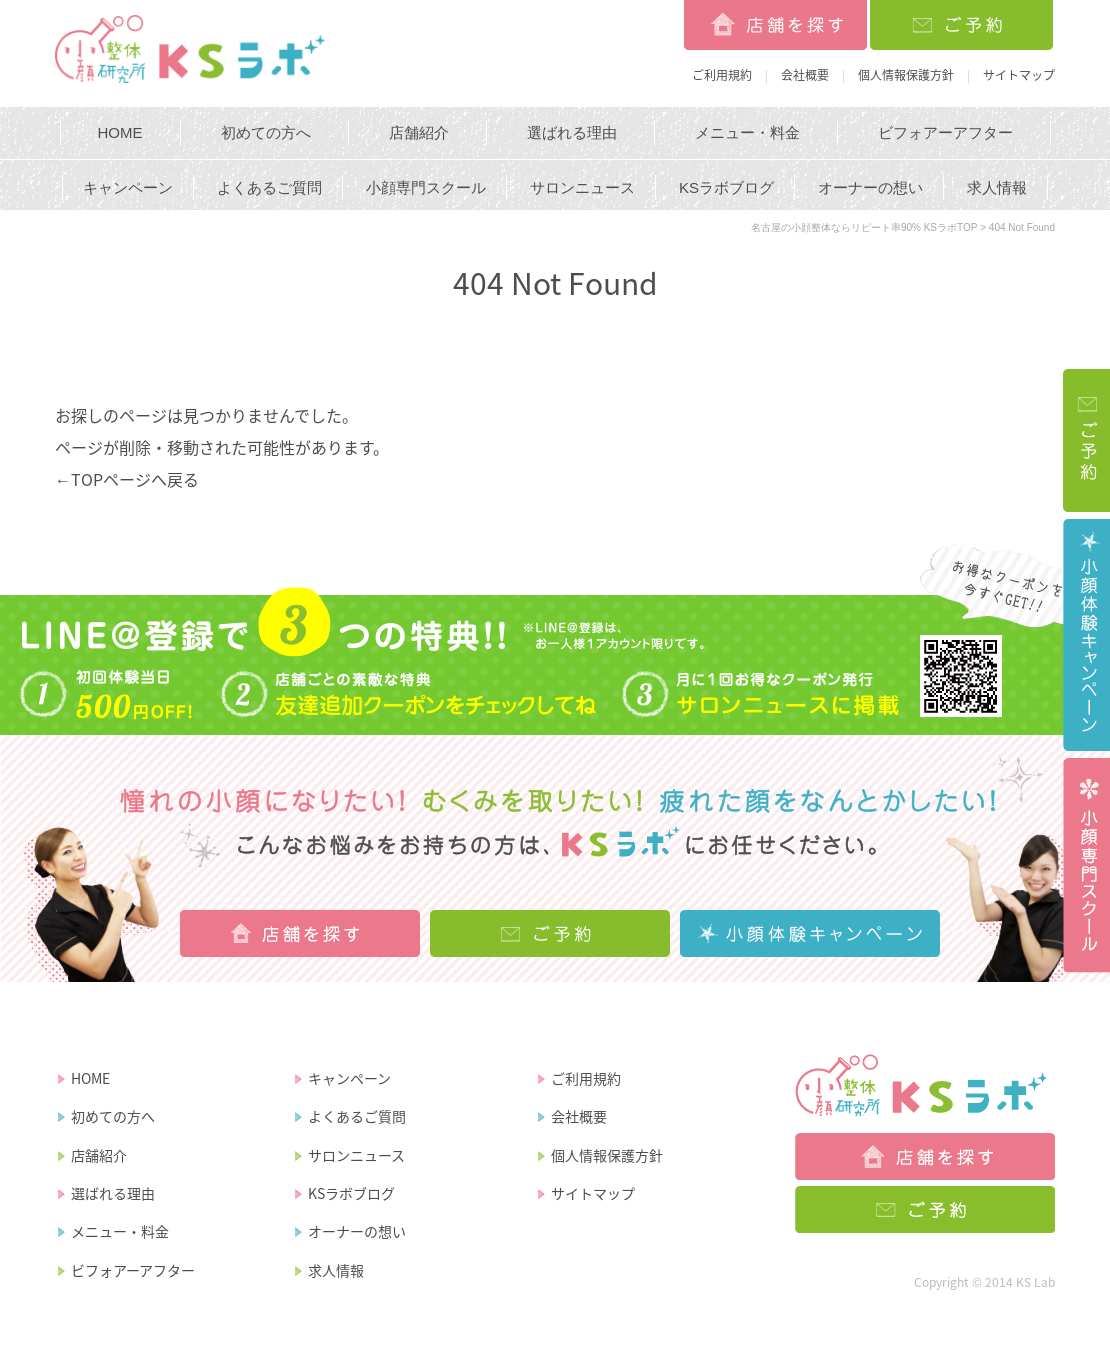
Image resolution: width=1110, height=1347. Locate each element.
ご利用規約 (722, 75)
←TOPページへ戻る (127, 479)
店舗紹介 (419, 132)
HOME (120, 132)
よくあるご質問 (269, 187)
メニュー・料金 (747, 132)
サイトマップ (1019, 75)
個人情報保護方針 (906, 75)
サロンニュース (582, 187)
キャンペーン (128, 187)
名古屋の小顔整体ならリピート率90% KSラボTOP (864, 227)
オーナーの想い (870, 187)
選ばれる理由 (572, 132)
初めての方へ (266, 132)
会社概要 (805, 75)
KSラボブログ (726, 187)
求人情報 (997, 187)
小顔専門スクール (426, 187)
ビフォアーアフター (945, 132)
